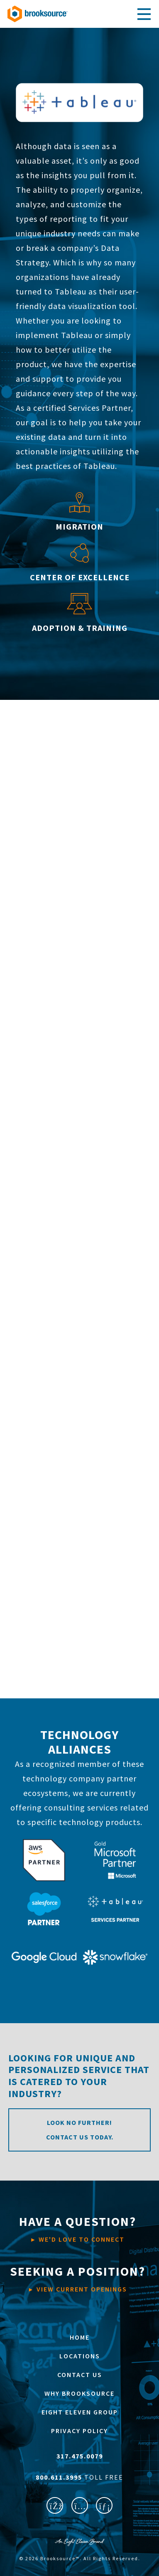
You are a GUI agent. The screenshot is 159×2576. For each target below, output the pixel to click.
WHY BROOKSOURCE (79, 2393)
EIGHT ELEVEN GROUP (80, 2412)
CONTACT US (79, 2374)
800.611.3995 (60, 2477)
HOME (80, 2337)
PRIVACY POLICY (79, 2430)
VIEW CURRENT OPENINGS (77, 2278)
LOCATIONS (79, 2356)
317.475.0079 (79, 2456)
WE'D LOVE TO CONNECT (77, 2228)
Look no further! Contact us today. (79, 2129)
